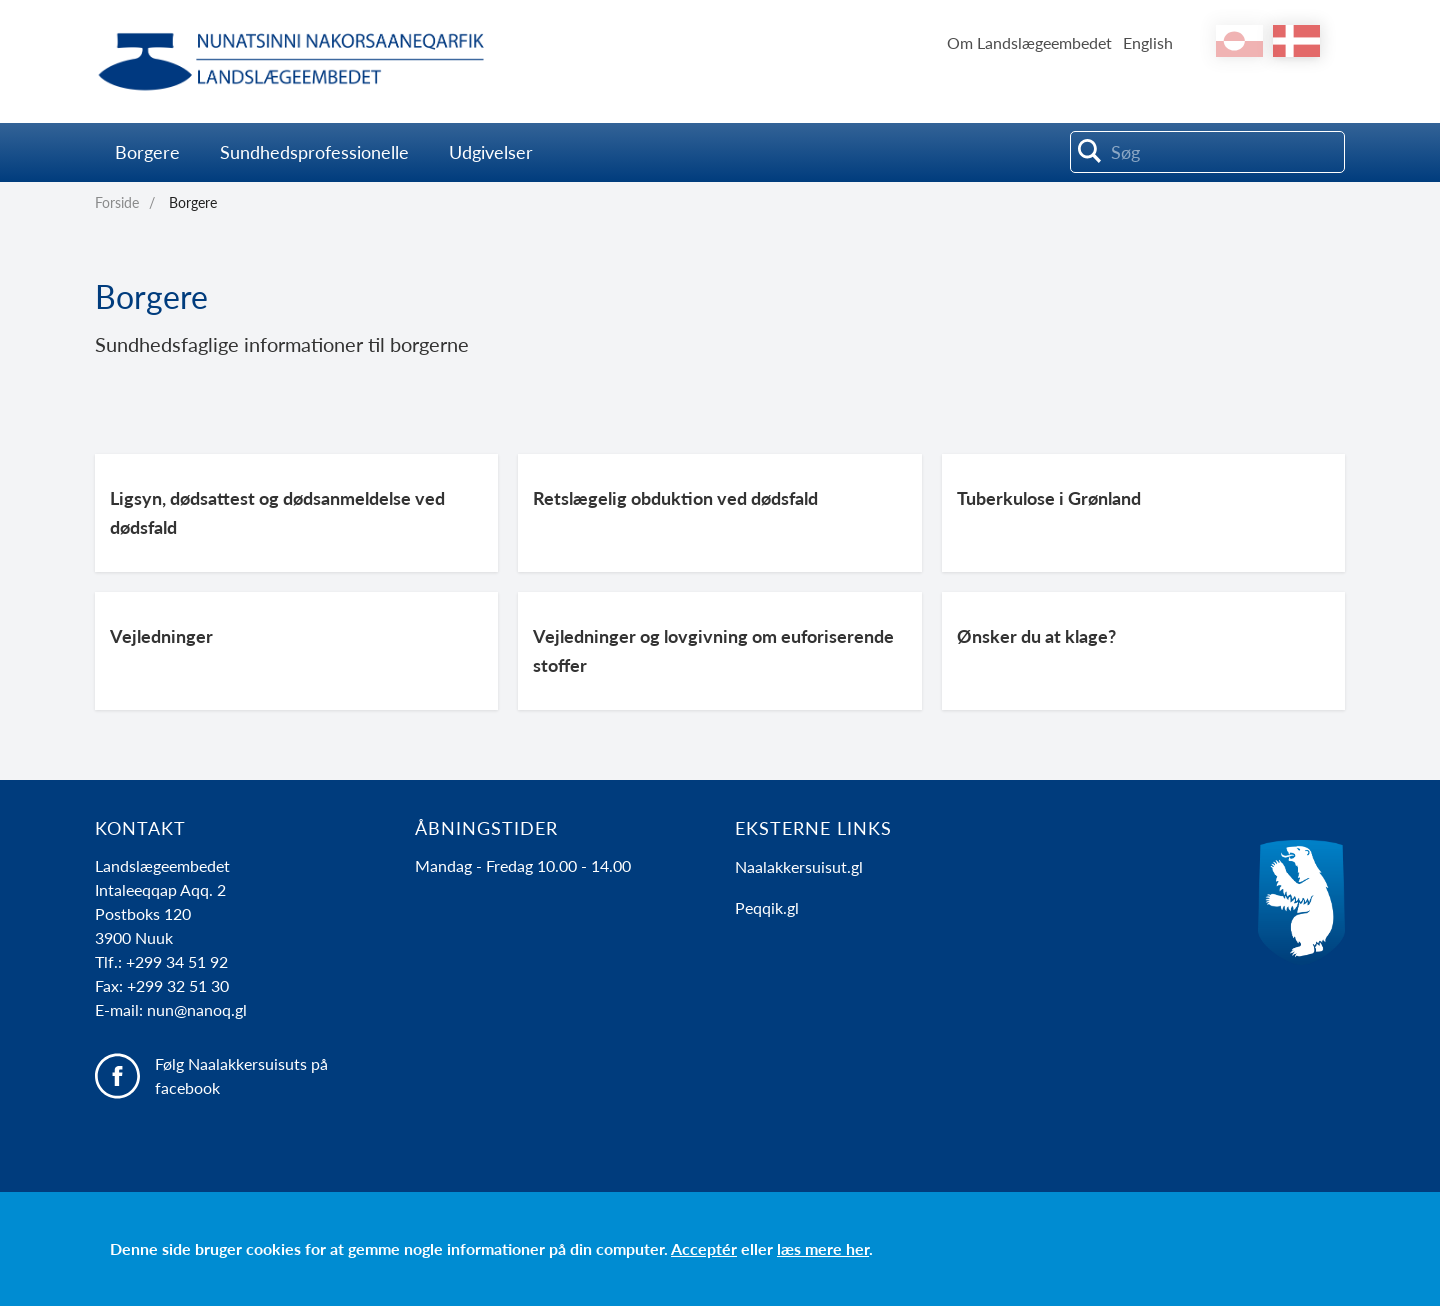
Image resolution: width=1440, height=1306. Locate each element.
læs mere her (823, 1248)
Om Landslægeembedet (1029, 42)
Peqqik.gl (767, 907)
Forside (117, 202)
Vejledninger (161, 636)
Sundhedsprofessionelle (314, 152)
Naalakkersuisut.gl (799, 866)
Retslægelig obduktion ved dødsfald (675, 498)
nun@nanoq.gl (197, 1009)
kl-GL (1239, 41)
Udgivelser (491, 152)
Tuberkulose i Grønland (1049, 498)
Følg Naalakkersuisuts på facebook (241, 1075)
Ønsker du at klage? (1036, 636)
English (1148, 42)
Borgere (147, 152)
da (1296, 41)
